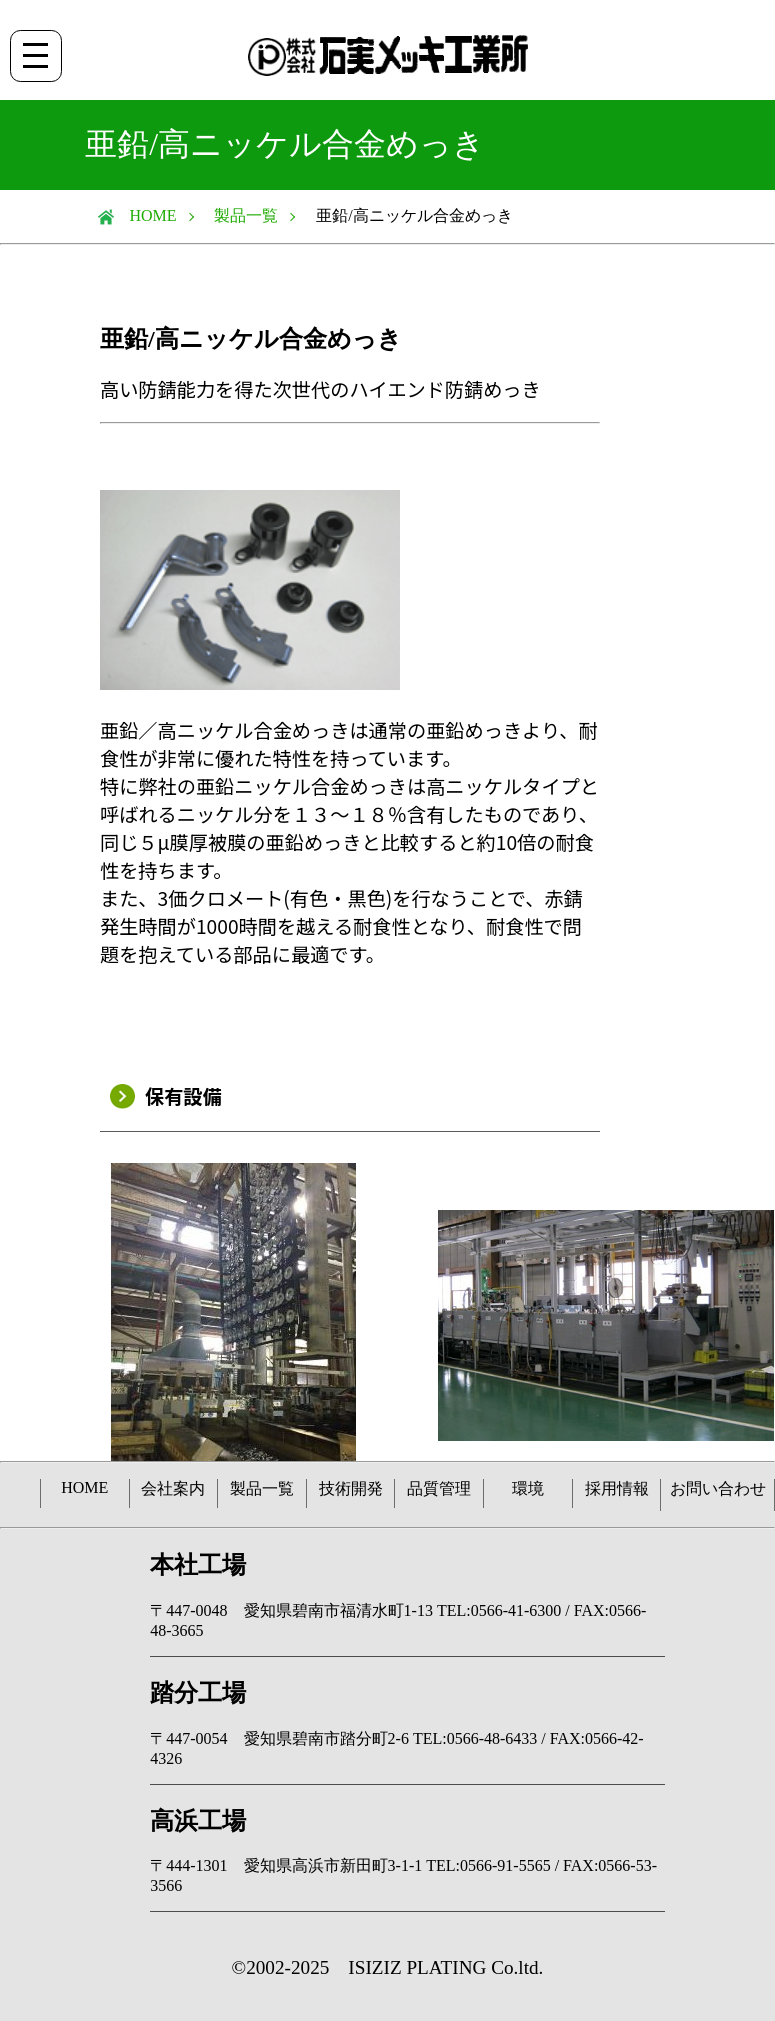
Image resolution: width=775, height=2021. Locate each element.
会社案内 (173, 1488)
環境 (528, 1488)
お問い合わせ (718, 1488)
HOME (145, 215)
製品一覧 (246, 215)
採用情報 (617, 1488)
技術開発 (351, 1488)
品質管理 (439, 1488)
